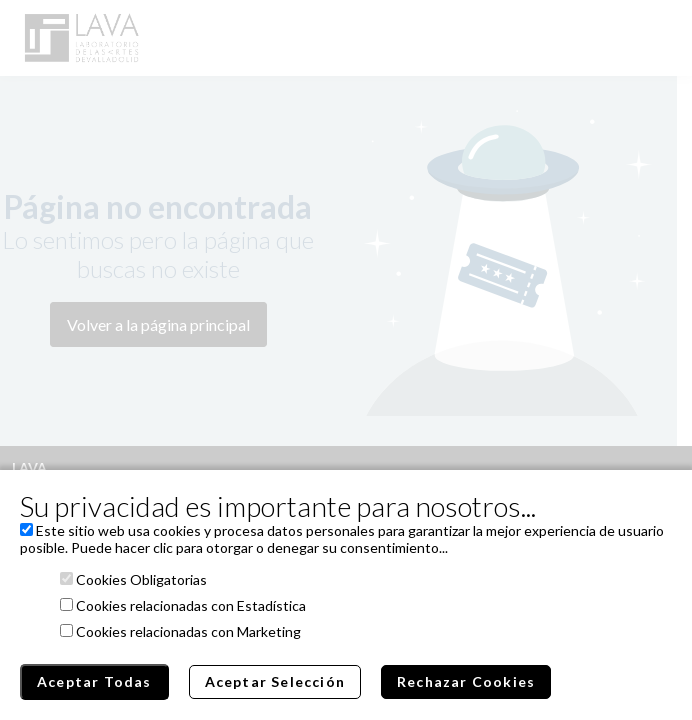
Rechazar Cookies (466, 681)
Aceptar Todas (94, 681)
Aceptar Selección (275, 681)
